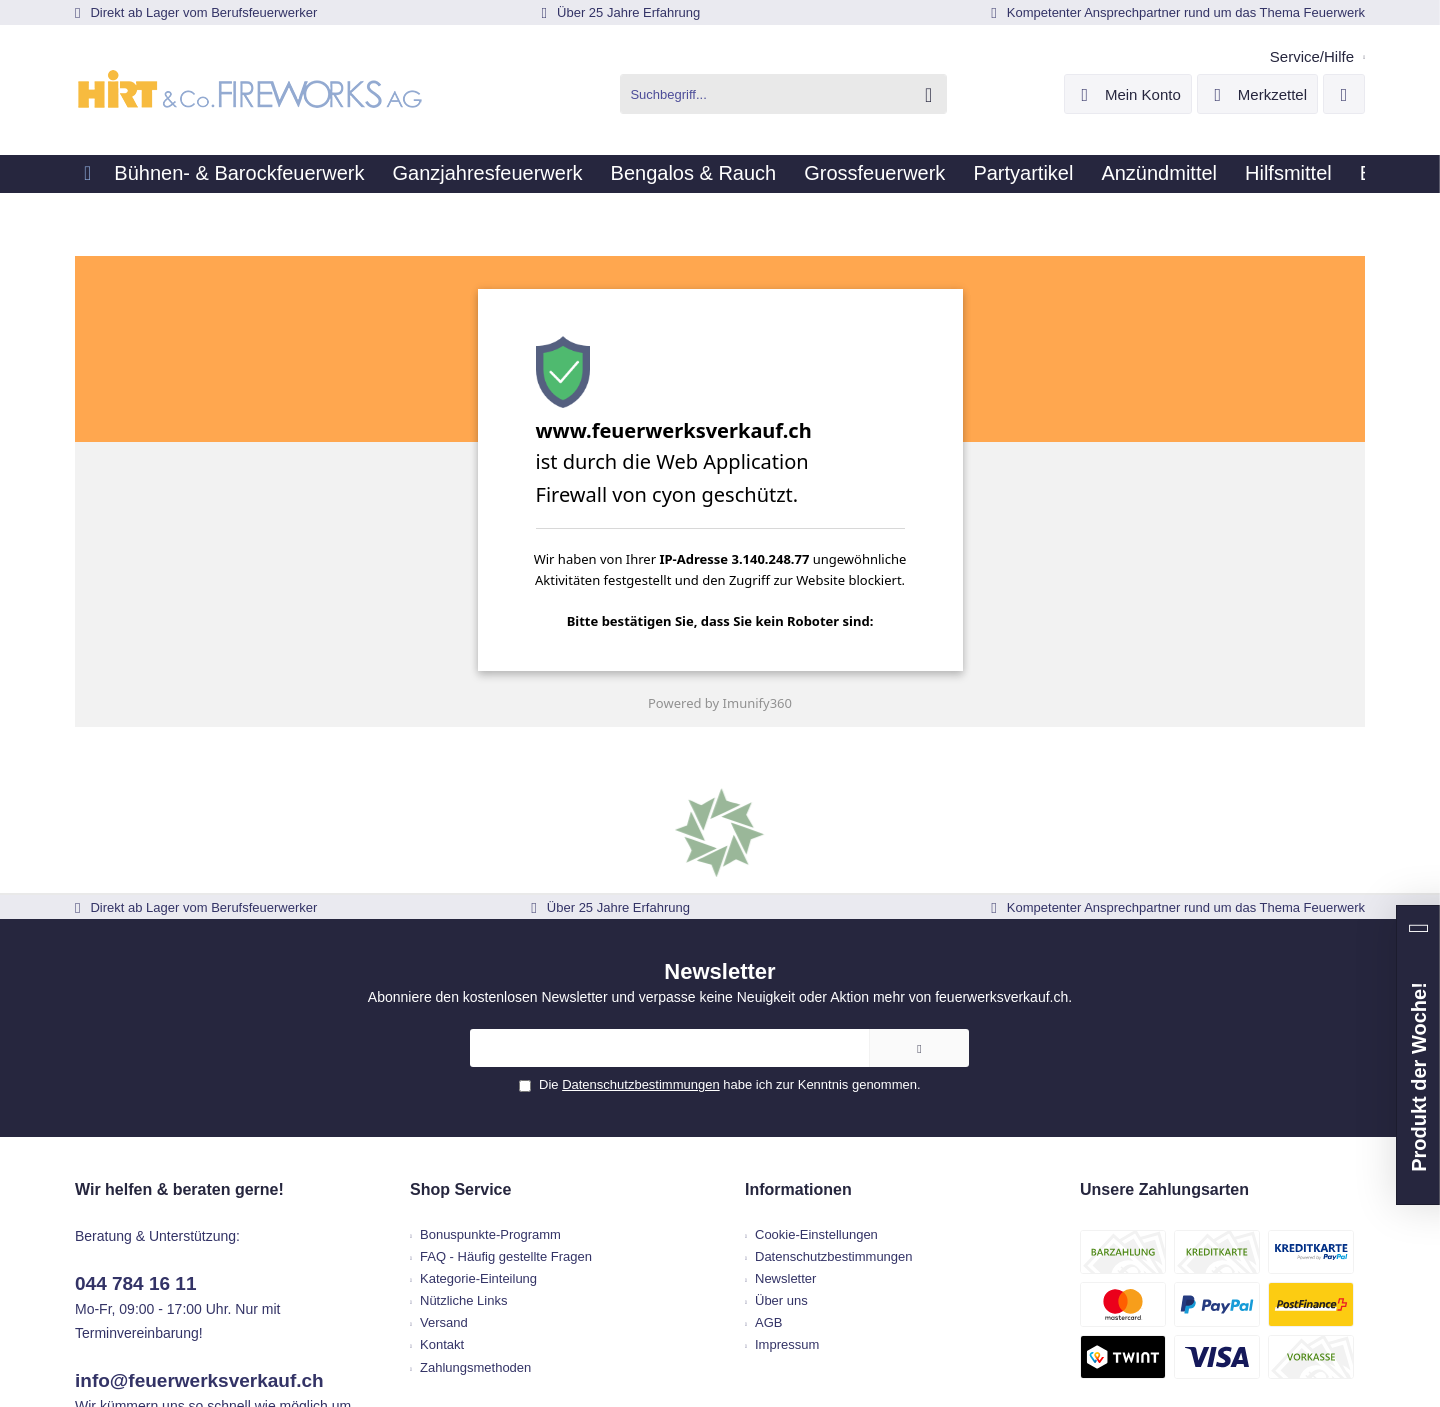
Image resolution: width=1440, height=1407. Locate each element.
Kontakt (487, 1168)
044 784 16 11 (203, 1085)
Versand (489, 1146)
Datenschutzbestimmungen (673, 916)
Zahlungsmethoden (520, 1190)
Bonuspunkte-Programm (535, 1058)
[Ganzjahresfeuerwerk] (472, 174)
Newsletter (785, 1102)
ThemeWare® (905, 1339)
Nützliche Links (508, 1124)
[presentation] (678, 597)
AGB (768, 1146)
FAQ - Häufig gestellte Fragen (551, 1080)
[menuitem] (1313, 52)
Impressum (787, 1168)
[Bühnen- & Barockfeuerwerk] (234, 174)
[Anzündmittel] (1101, 174)
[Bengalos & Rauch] (667, 174)
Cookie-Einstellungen (816, 1058)
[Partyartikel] (976, 174)
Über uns (781, 1124)
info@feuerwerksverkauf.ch (242, 1131)
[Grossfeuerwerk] (838, 174)
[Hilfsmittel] (1220, 174)
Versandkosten (799, 1320)
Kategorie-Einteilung (523, 1102)
